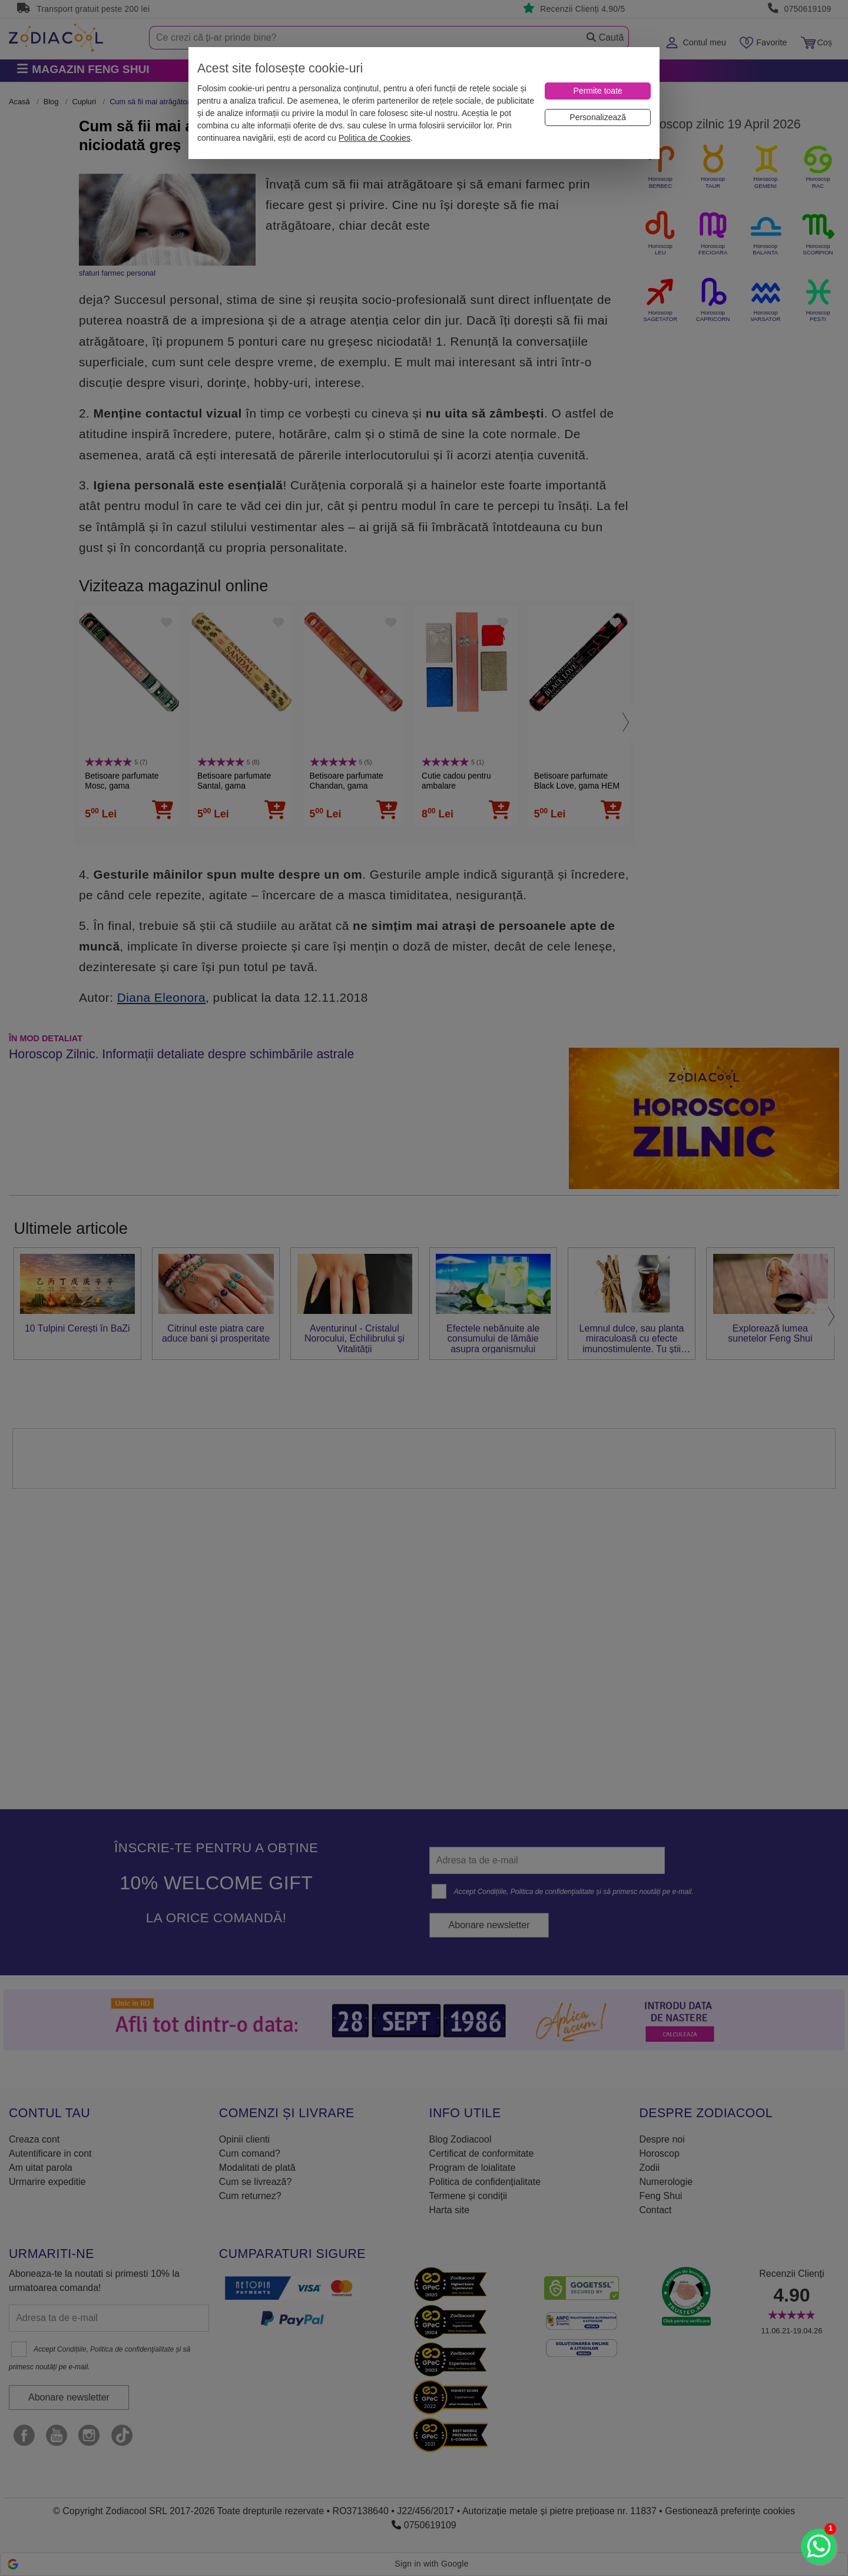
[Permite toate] (598, 91)
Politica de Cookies (374, 138)
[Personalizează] (598, 117)
